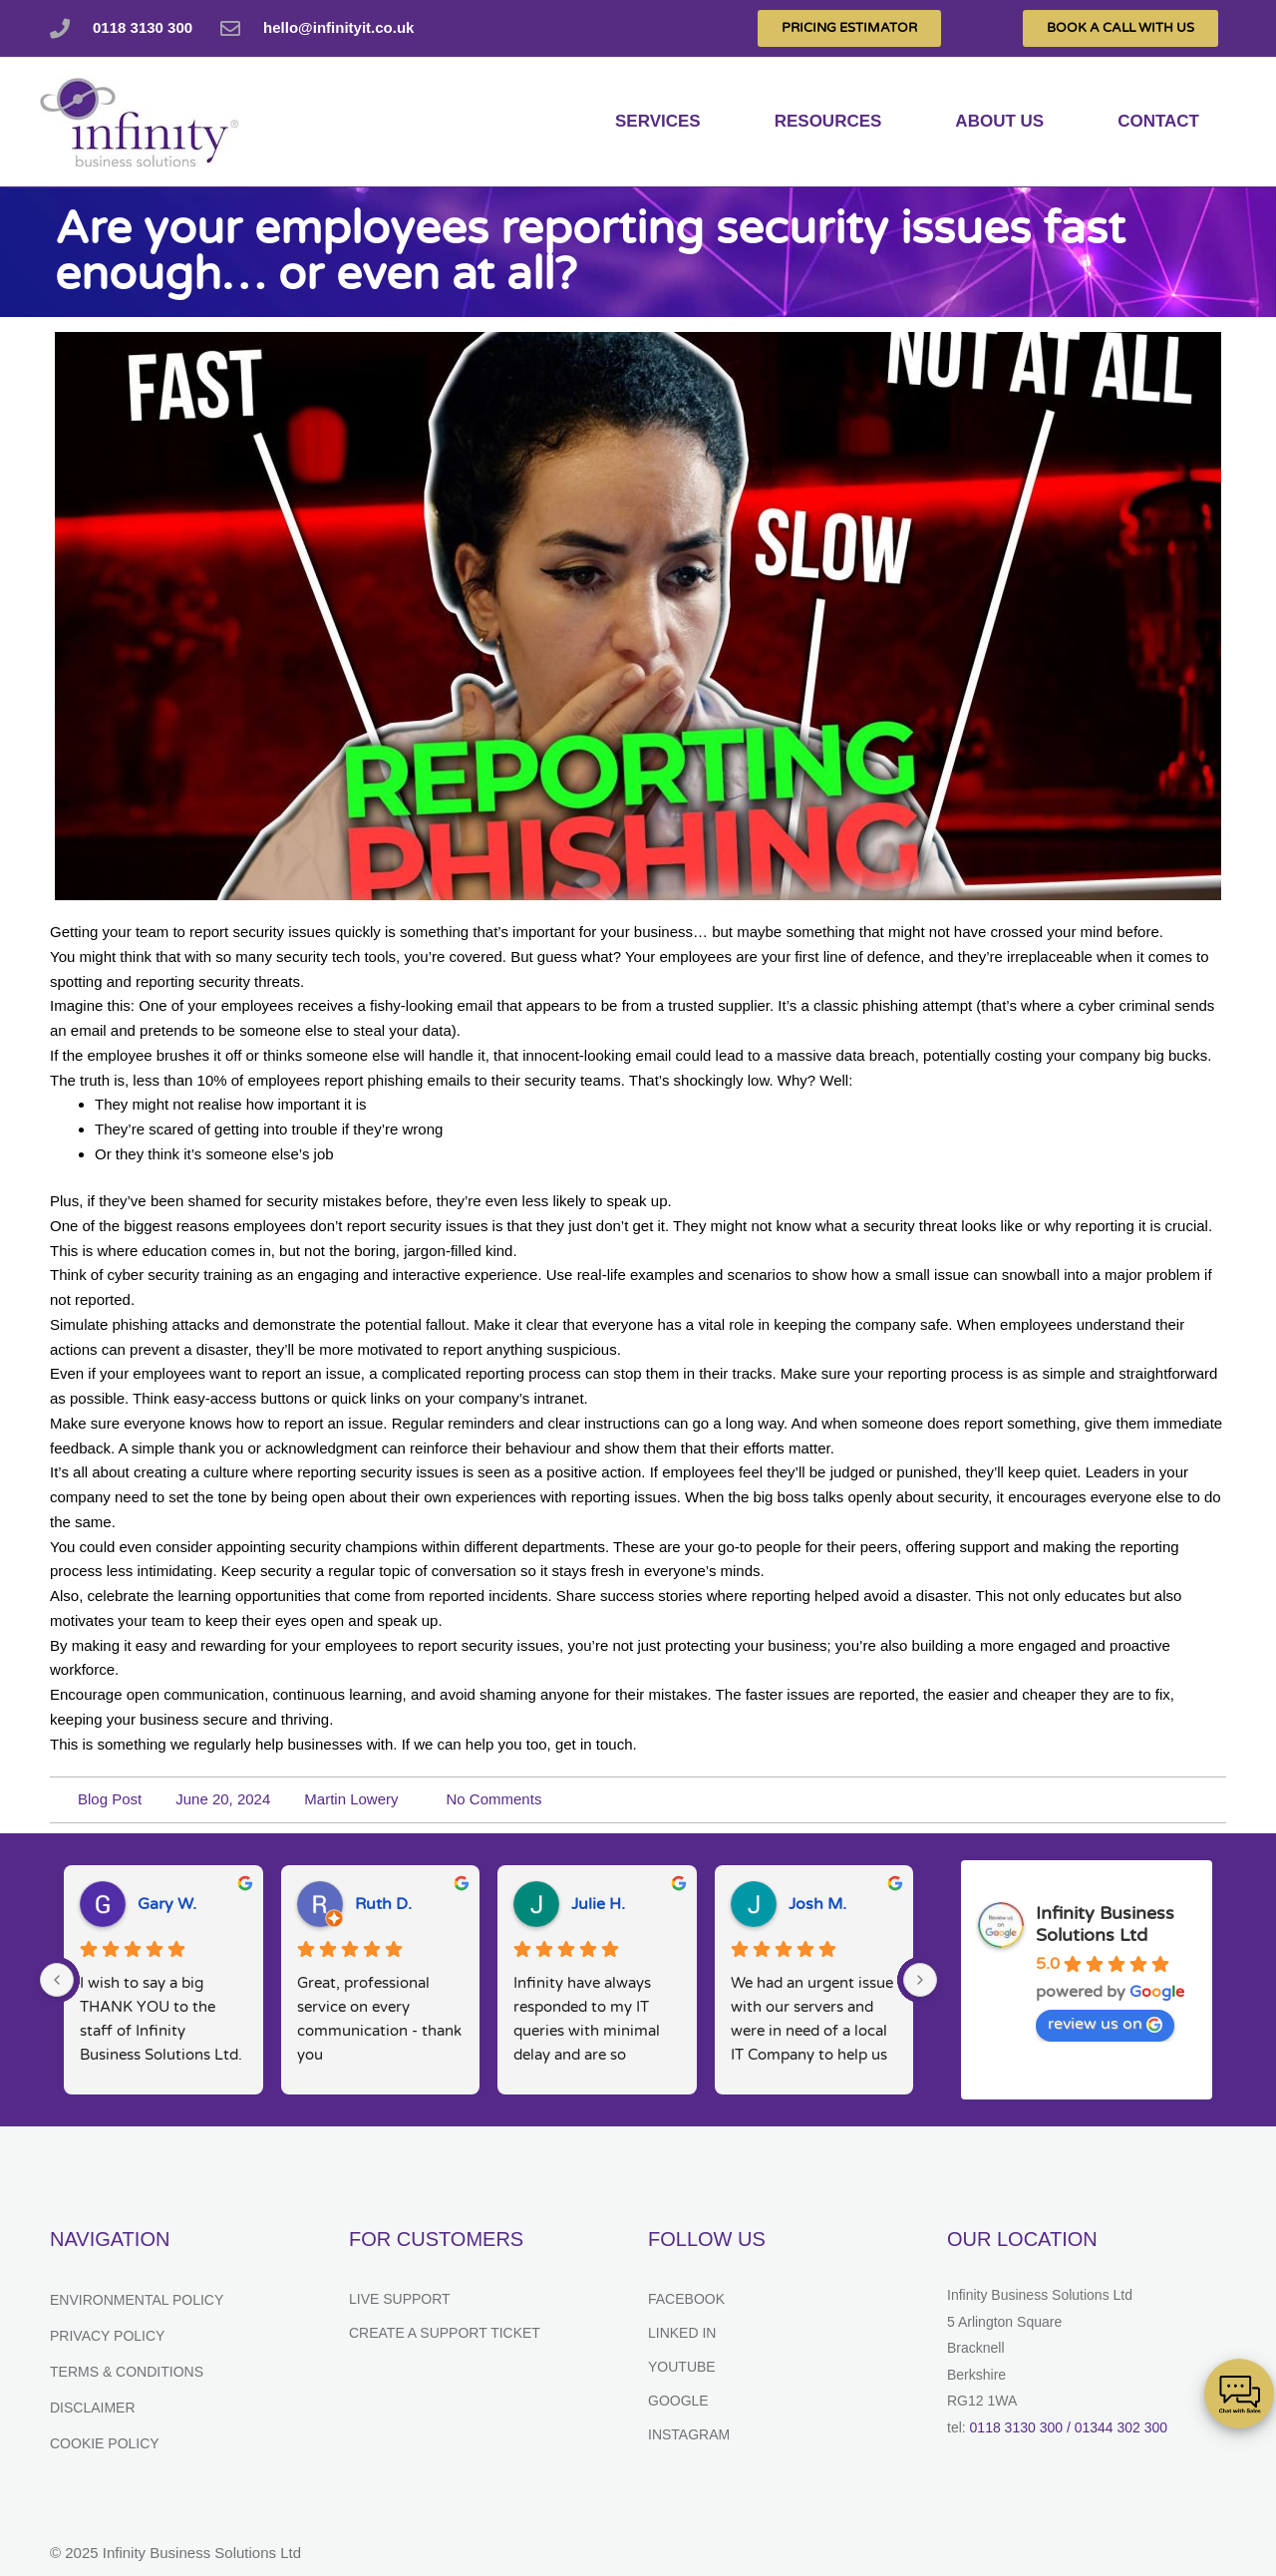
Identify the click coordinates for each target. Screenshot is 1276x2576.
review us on (1105, 2024)
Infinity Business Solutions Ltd (1105, 1924)
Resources (828, 121)
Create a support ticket (444, 2333)
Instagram (689, 2434)
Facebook (686, 2299)
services (658, 121)
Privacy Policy (107, 2336)
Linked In (682, 2333)
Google (678, 2401)
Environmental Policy (136, 2300)
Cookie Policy (105, 2443)
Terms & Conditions (126, 2372)
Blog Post (110, 1798)
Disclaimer (93, 2407)
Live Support (400, 2299)
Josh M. (817, 1904)
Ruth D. (383, 1904)
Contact (1158, 121)
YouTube (682, 2367)
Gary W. (167, 1904)
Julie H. (598, 1904)
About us (999, 121)
